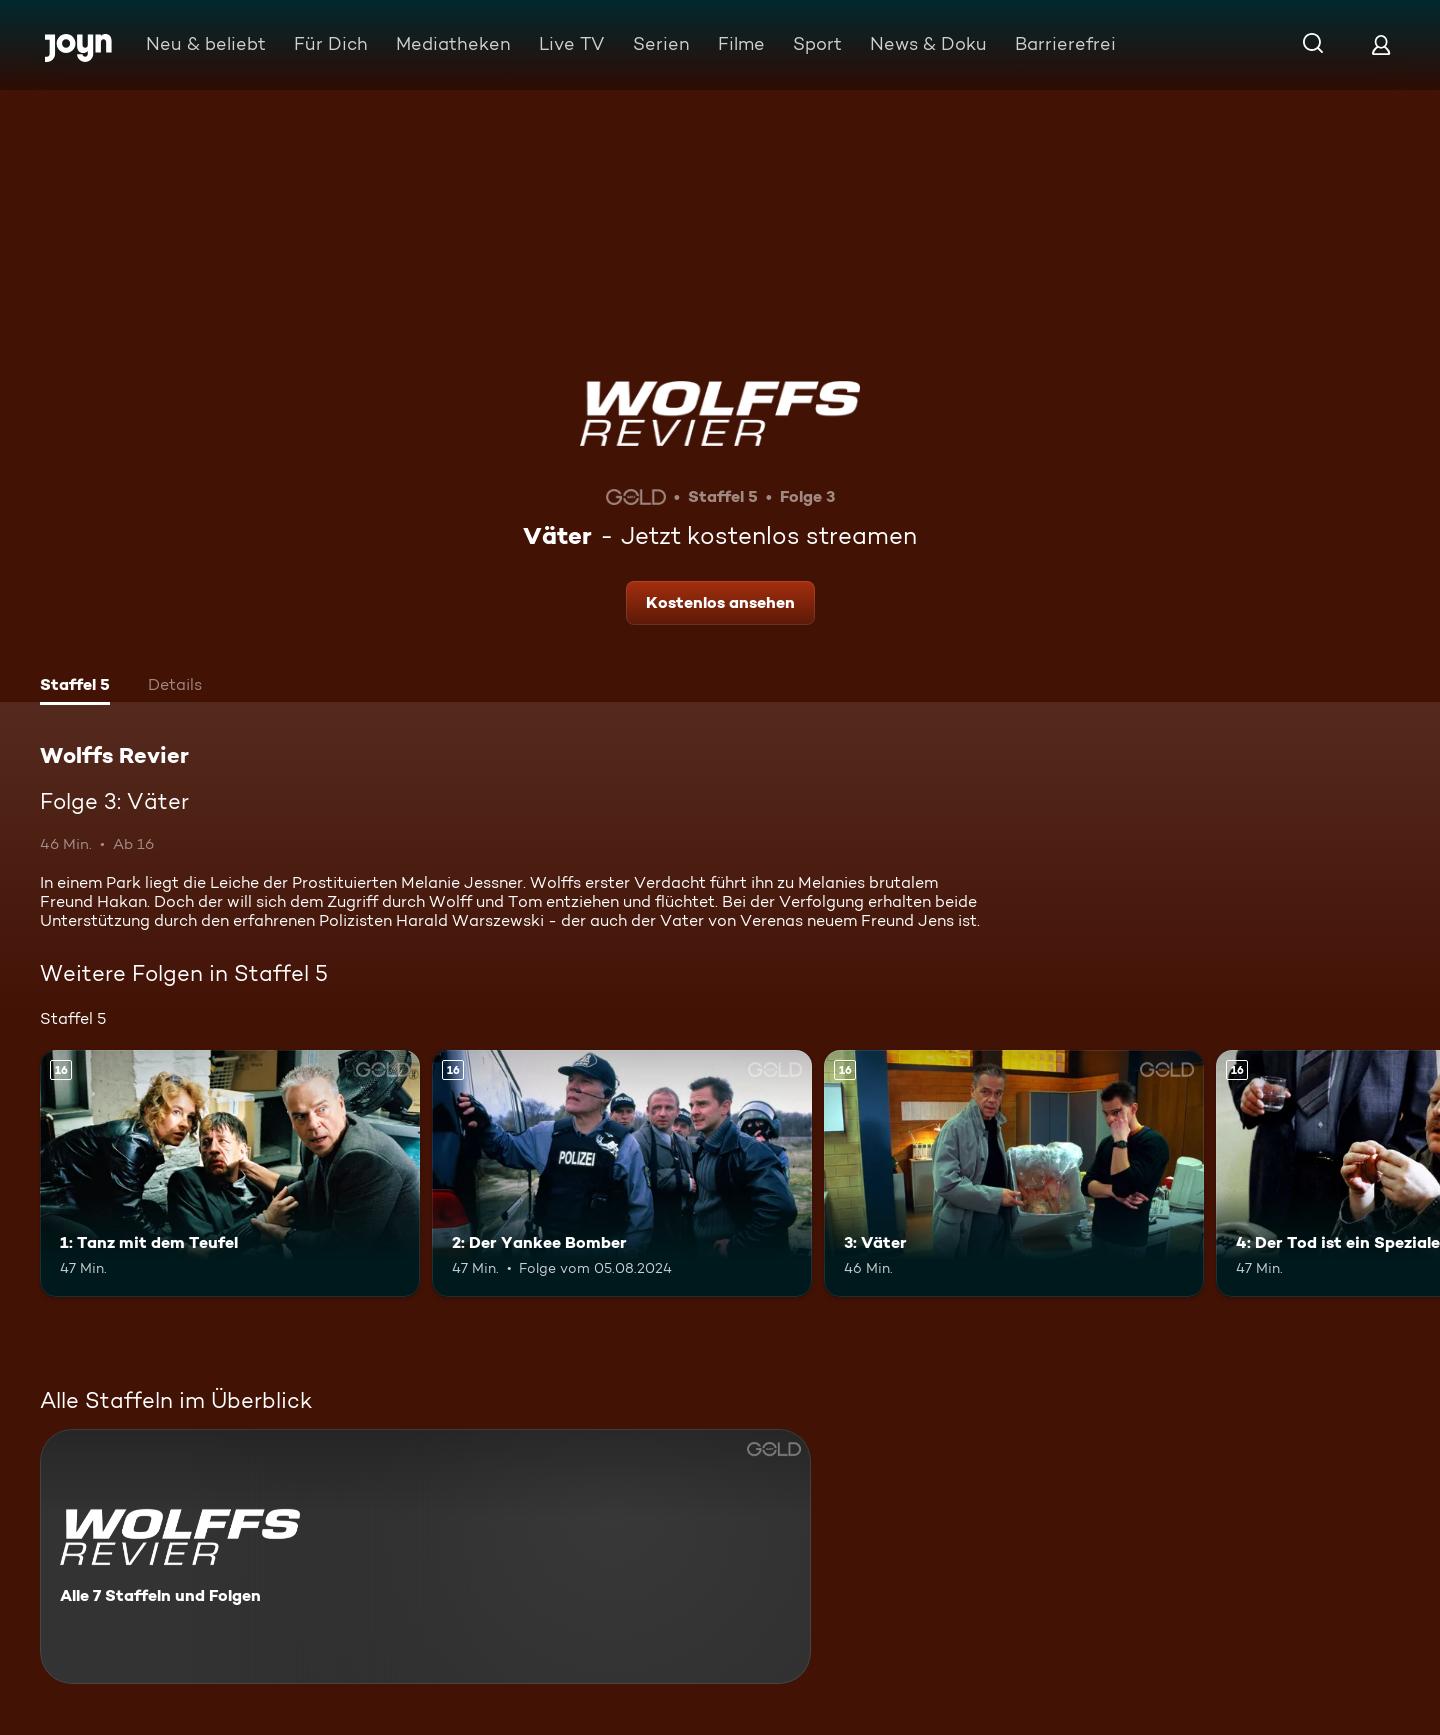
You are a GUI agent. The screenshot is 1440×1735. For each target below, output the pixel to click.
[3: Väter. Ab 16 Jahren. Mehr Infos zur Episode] (1014, 1173)
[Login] (1381, 44)
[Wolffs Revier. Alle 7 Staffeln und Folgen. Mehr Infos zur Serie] (425, 1556)
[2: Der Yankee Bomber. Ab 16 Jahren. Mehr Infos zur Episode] (622, 1173)
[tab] (75, 687)
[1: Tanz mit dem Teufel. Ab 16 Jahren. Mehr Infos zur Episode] (230, 1173)
